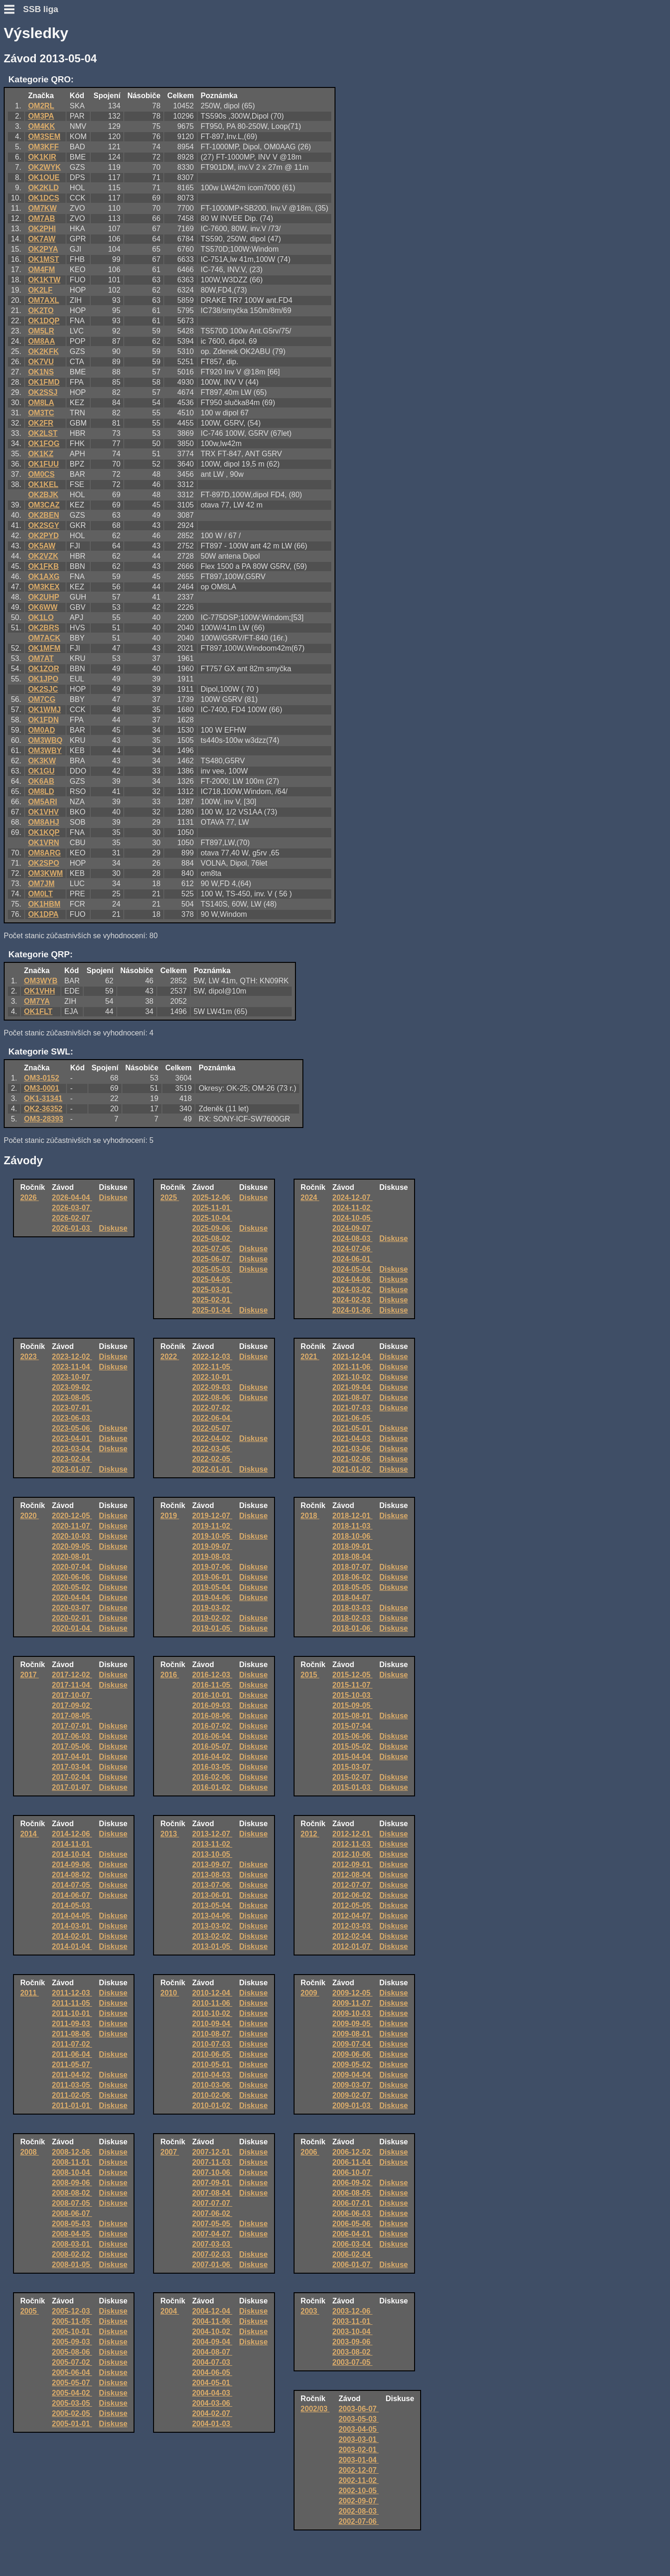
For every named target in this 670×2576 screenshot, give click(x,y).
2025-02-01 (212, 1300)
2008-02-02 (72, 2254)
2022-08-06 (212, 1397)
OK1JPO (43, 679)
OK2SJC (43, 689)
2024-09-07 (352, 1228)
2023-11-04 (72, 1367)
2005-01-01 (72, 2424)
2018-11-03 (352, 1526)
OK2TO (41, 310)
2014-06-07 (72, 1895)
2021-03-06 (352, 1449)
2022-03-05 (212, 1449)
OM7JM (41, 884)
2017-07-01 (72, 1726)
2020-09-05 (72, 1546)
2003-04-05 (359, 2429)
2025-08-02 (212, 1238)
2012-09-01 (352, 1865)
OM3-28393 (44, 1119)
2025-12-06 (212, 1197)
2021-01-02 (352, 1469)
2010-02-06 (212, 2095)
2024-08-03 (352, 1238)
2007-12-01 (212, 2152)
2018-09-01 (352, 1546)
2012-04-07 (352, 1916)
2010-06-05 (212, 2054)
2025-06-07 (212, 1259)
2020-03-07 (72, 1608)
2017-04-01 (72, 1757)
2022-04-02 (212, 1438)
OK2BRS (43, 628)
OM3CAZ (44, 505)
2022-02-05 (212, 1459)
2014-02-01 (72, 1936)
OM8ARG (44, 853)
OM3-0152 (42, 1078)
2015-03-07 (352, 1767)
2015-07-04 (352, 1726)
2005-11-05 (72, 2321)
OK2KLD (43, 188)
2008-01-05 (72, 2265)
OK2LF (40, 290)
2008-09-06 (72, 2183)
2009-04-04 (352, 2075)
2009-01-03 (352, 2105)
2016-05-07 (212, 1746)
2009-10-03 (352, 2013)
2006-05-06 (352, 2224)
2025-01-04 (212, 1310)
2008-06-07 (72, 2213)
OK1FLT (38, 1011)
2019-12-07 (212, 1516)
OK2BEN (43, 515)
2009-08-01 (352, 2034)
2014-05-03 (72, 1905)
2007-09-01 (212, 2183)
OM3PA (41, 116)
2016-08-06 (212, 1716)
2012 (310, 1834)
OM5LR (41, 331)
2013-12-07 (212, 1834)
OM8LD (41, 791)
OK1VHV (43, 812)
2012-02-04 (352, 1936)
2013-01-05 (212, 1946)
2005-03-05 (72, 2403)
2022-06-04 (212, 1418)
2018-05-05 (352, 1587)
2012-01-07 (352, 1946)
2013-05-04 (212, 1905)
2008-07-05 (72, 2203)
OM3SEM (44, 136)
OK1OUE (44, 177)
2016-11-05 (212, 1685)
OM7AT (41, 658)
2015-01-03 (352, 1787)
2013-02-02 (212, 1936)
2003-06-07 (359, 2409)
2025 (170, 1197)
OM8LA (41, 403)
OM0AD (41, 730)
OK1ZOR (43, 669)
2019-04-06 (212, 1598)
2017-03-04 (72, 1767)
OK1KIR (42, 157)
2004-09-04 (212, 2342)
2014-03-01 (72, 1926)
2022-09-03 (212, 1387)
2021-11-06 (352, 1367)
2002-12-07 (359, 2470)
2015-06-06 (352, 1736)
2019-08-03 (212, 1557)
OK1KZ (40, 454)
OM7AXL (43, 300)
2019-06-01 (212, 1577)
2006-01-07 (352, 2265)
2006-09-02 (352, 2183)
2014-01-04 (72, 1946)
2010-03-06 (212, 2085)
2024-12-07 (352, 1197)
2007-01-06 (212, 2265)
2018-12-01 (352, 1516)
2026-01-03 (72, 1228)
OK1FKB (43, 566)
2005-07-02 (72, 2362)
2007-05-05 (212, 2224)
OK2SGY (43, 525)
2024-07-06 (352, 1249)
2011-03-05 (72, 2085)
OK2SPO (43, 863)
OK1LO (41, 617)
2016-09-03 (212, 1705)
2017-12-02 (72, 1675)
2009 (310, 1993)
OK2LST (42, 433)
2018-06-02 (352, 1577)
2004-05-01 (212, 2383)
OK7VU (41, 362)
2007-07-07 (212, 2203)
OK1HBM (44, 904)
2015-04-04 (352, 1757)
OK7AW (41, 239)
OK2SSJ (42, 392)
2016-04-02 (212, 1757)
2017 (29, 1675)
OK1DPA (43, 914)
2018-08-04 (352, 1557)
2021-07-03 (352, 1408)
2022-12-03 (212, 1357)
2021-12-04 (352, 1357)
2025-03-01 (212, 1290)
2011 (29, 1993)
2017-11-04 (72, 1685)
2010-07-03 (212, 2044)
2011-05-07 (72, 2065)
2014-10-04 (72, 1854)
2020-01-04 (72, 1628)
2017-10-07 (72, 1695)
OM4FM (41, 270)
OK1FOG (44, 443)
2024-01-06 (352, 1310)
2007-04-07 (212, 2234)
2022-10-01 (212, 1377)
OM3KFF (43, 147)
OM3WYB (41, 981)
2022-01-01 (212, 1469)
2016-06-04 (212, 1736)
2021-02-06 (352, 1459)
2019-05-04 (212, 1587)
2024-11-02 (352, 1208)
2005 (29, 2311)
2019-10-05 (212, 1536)
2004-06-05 (212, 2372)
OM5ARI (42, 802)
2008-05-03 (72, 2224)
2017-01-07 (72, 1787)
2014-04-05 (72, 1916)
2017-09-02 (72, 1705)
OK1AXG (44, 577)
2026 (29, 1197)
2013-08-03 (212, 1875)
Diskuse (113, 1197)
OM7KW (42, 208)
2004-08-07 (212, 2352)
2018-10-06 (352, 1536)
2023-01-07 (72, 1469)
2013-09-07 (212, 1865)
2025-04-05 (212, 1279)
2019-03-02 (212, 1608)
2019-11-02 (212, 1526)
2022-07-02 (212, 1408)
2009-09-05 (352, 2024)
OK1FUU (43, 464)
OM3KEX (44, 587)
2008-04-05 (72, 2234)
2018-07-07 (352, 1567)
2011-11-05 (72, 2003)
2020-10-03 (72, 1536)
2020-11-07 (72, 1526)
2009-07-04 (352, 2044)
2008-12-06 (72, 2152)
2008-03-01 (72, 2244)
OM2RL (41, 106)
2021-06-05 (352, 1418)
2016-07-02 (212, 1726)
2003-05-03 (359, 2419)
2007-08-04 (212, 2193)
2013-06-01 (212, 1895)
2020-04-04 (72, 1598)
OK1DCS (43, 198)
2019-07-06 (212, 1567)
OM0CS (41, 474)
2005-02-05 (72, 2413)
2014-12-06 (72, 1834)
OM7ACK (44, 638)
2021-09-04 (352, 1387)
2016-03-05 (212, 1767)
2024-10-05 (352, 1218)
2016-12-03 (212, 1675)
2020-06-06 (72, 1577)
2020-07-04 (72, 1567)
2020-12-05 (72, 1516)
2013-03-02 (212, 1926)
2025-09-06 (212, 1228)
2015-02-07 (352, 1777)
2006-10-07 (352, 2172)
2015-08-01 (352, 1716)
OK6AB (41, 781)
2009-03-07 (352, 2085)
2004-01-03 (212, 2424)
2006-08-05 (352, 2193)
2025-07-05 (212, 1249)
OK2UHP (43, 597)
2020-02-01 (72, 1618)
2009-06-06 (352, 2054)
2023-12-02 (72, 1357)
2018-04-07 (352, 1598)
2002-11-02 (359, 2480)
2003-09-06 (352, 2342)
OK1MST (43, 259)
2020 (29, 1516)
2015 (310, 1675)
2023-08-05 (72, 1397)
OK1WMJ (44, 710)
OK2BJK (43, 495)
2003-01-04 (359, 2460)
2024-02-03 (352, 1300)
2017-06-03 (72, 1736)
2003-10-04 (352, 2332)
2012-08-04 (352, 1875)
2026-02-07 (72, 1218)
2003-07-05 (352, 2362)
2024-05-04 (352, 1269)
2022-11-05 (212, 1367)
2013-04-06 (212, 1916)
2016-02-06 (212, 1777)
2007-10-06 (212, 2172)
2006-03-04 (352, 2244)
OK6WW (42, 607)
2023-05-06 (72, 1428)
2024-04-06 (352, 1279)
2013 (170, 1834)
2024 (310, 1197)
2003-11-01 (352, 2321)
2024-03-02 (352, 1290)
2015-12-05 (352, 1675)
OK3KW (42, 761)
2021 (310, 1357)
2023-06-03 (72, 1418)
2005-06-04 (72, 2372)
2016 (170, 1675)
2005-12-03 (72, 2311)
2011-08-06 (72, 2034)
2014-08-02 (72, 1875)
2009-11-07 (352, 2003)
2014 (29, 1834)
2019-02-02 (212, 1618)
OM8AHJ (43, 822)
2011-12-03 (72, 1993)
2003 (310, 2311)
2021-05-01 (352, 1428)
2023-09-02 (72, 1387)
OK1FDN (43, 720)
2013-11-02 (212, 1844)
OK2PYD (43, 536)
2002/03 (315, 2409)
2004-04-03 (212, 2393)
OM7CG (41, 699)
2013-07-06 (212, 1885)
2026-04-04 (72, 1197)
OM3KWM (45, 873)
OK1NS (41, 372)
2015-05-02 (352, 1746)
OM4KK (41, 126)
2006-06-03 (352, 2213)
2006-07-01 (352, 2203)
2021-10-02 (352, 1377)
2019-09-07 (212, 1546)
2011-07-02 (72, 2044)
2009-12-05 (352, 1993)
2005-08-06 (72, 2352)
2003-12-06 (352, 2311)
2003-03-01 (359, 2439)
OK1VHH (39, 991)
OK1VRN (43, 843)
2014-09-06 (72, 1865)
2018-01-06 (352, 1628)
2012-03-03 (352, 1926)
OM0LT (40, 894)
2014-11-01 (72, 1844)
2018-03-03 (352, 1608)
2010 (170, 1993)
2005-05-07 (72, 2383)
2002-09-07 (359, 2501)
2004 (170, 2311)
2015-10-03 (352, 1695)
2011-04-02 (72, 2075)
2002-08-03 (359, 2511)
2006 (310, 2152)
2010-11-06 (212, 2003)
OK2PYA (43, 249)
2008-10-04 (72, 2172)
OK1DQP (44, 321)
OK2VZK (43, 556)
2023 (29, 1357)
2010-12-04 (212, 1993)
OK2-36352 (43, 1109)
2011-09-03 (72, 2024)
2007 (170, 2152)
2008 (29, 2152)
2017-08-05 (72, 1716)
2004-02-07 (212, 2413)
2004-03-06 (212, 2403)
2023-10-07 (72, 1377)
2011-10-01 (72, 2013)
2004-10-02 (212, 2332)
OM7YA (37, 1001)
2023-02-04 (72, 1459)
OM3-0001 (42, 1088)
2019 (170, 1516)
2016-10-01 (212, 1695)
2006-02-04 (352, 2254)
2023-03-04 (72, 1449)
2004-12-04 (212, 2311)
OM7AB (41, 218)
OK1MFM (44, 648)
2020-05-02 (72, 1587)
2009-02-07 (352, 2095)
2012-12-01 (352, 1834)
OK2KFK (43, 351)
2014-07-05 (72, 1885)
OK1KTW (44, 280)
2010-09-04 (212, 2024)
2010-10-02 (212, 2013)
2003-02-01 (359, 2450)
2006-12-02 (352, 2152)
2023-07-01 (72, 1408)
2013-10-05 (212, 1854)
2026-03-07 (72, 1208)
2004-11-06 (212, 2321)
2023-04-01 (72, 1438)
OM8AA (41, 341)
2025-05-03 (212, 1269)
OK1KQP (44, 832)
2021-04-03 (352, 1438)
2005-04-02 (72, 2393)
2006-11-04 (352, 2162)
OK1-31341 (43, 1098)
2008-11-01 (72, 2162)
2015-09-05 (352, 1705)
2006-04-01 (352, 2234)
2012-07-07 (352, 1885)
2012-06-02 (352, 1895)
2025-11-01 (212, 1208)
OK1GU (41, 771)
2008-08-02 (72, 2193)
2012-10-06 (352, 1854)
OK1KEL (43, 484)
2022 (170, 1357)
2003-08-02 (352, 2352)
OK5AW (41, 546)
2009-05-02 (352, 2065)
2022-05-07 (212, 1428)
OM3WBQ (45, 740)
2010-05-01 (212, 2065)
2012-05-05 (352, 1905)
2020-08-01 (72, 1557)
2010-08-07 (212, 2034)
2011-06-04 (72, 2054)
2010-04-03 (212, 2075)
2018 (310, 1516)
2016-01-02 (212, 1787)
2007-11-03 (212, 2162)
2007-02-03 (212, 2254)
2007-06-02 (212, 2213)
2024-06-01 (352, 1259)
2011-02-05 (72, 2095)
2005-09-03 (72, 2342)
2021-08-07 (352, 1397)
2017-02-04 (72, 1777)
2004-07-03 (212, 2362)
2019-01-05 (212, 1628)
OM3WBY (44, 750)
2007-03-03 (212, 2244)
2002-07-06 (359, 2521)
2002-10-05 (359, 2491)
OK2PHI (42, 229)
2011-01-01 (72, 2105)
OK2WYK (44, 167)
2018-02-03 (352, 1618)
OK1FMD (44, 382)
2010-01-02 (212, 2105)
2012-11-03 (352, 1844)
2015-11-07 (352, 1685)
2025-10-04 (212, 1218)
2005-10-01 (72, 2332)
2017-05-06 (72, 1746)
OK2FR (40, 423)
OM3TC (41, 413)
